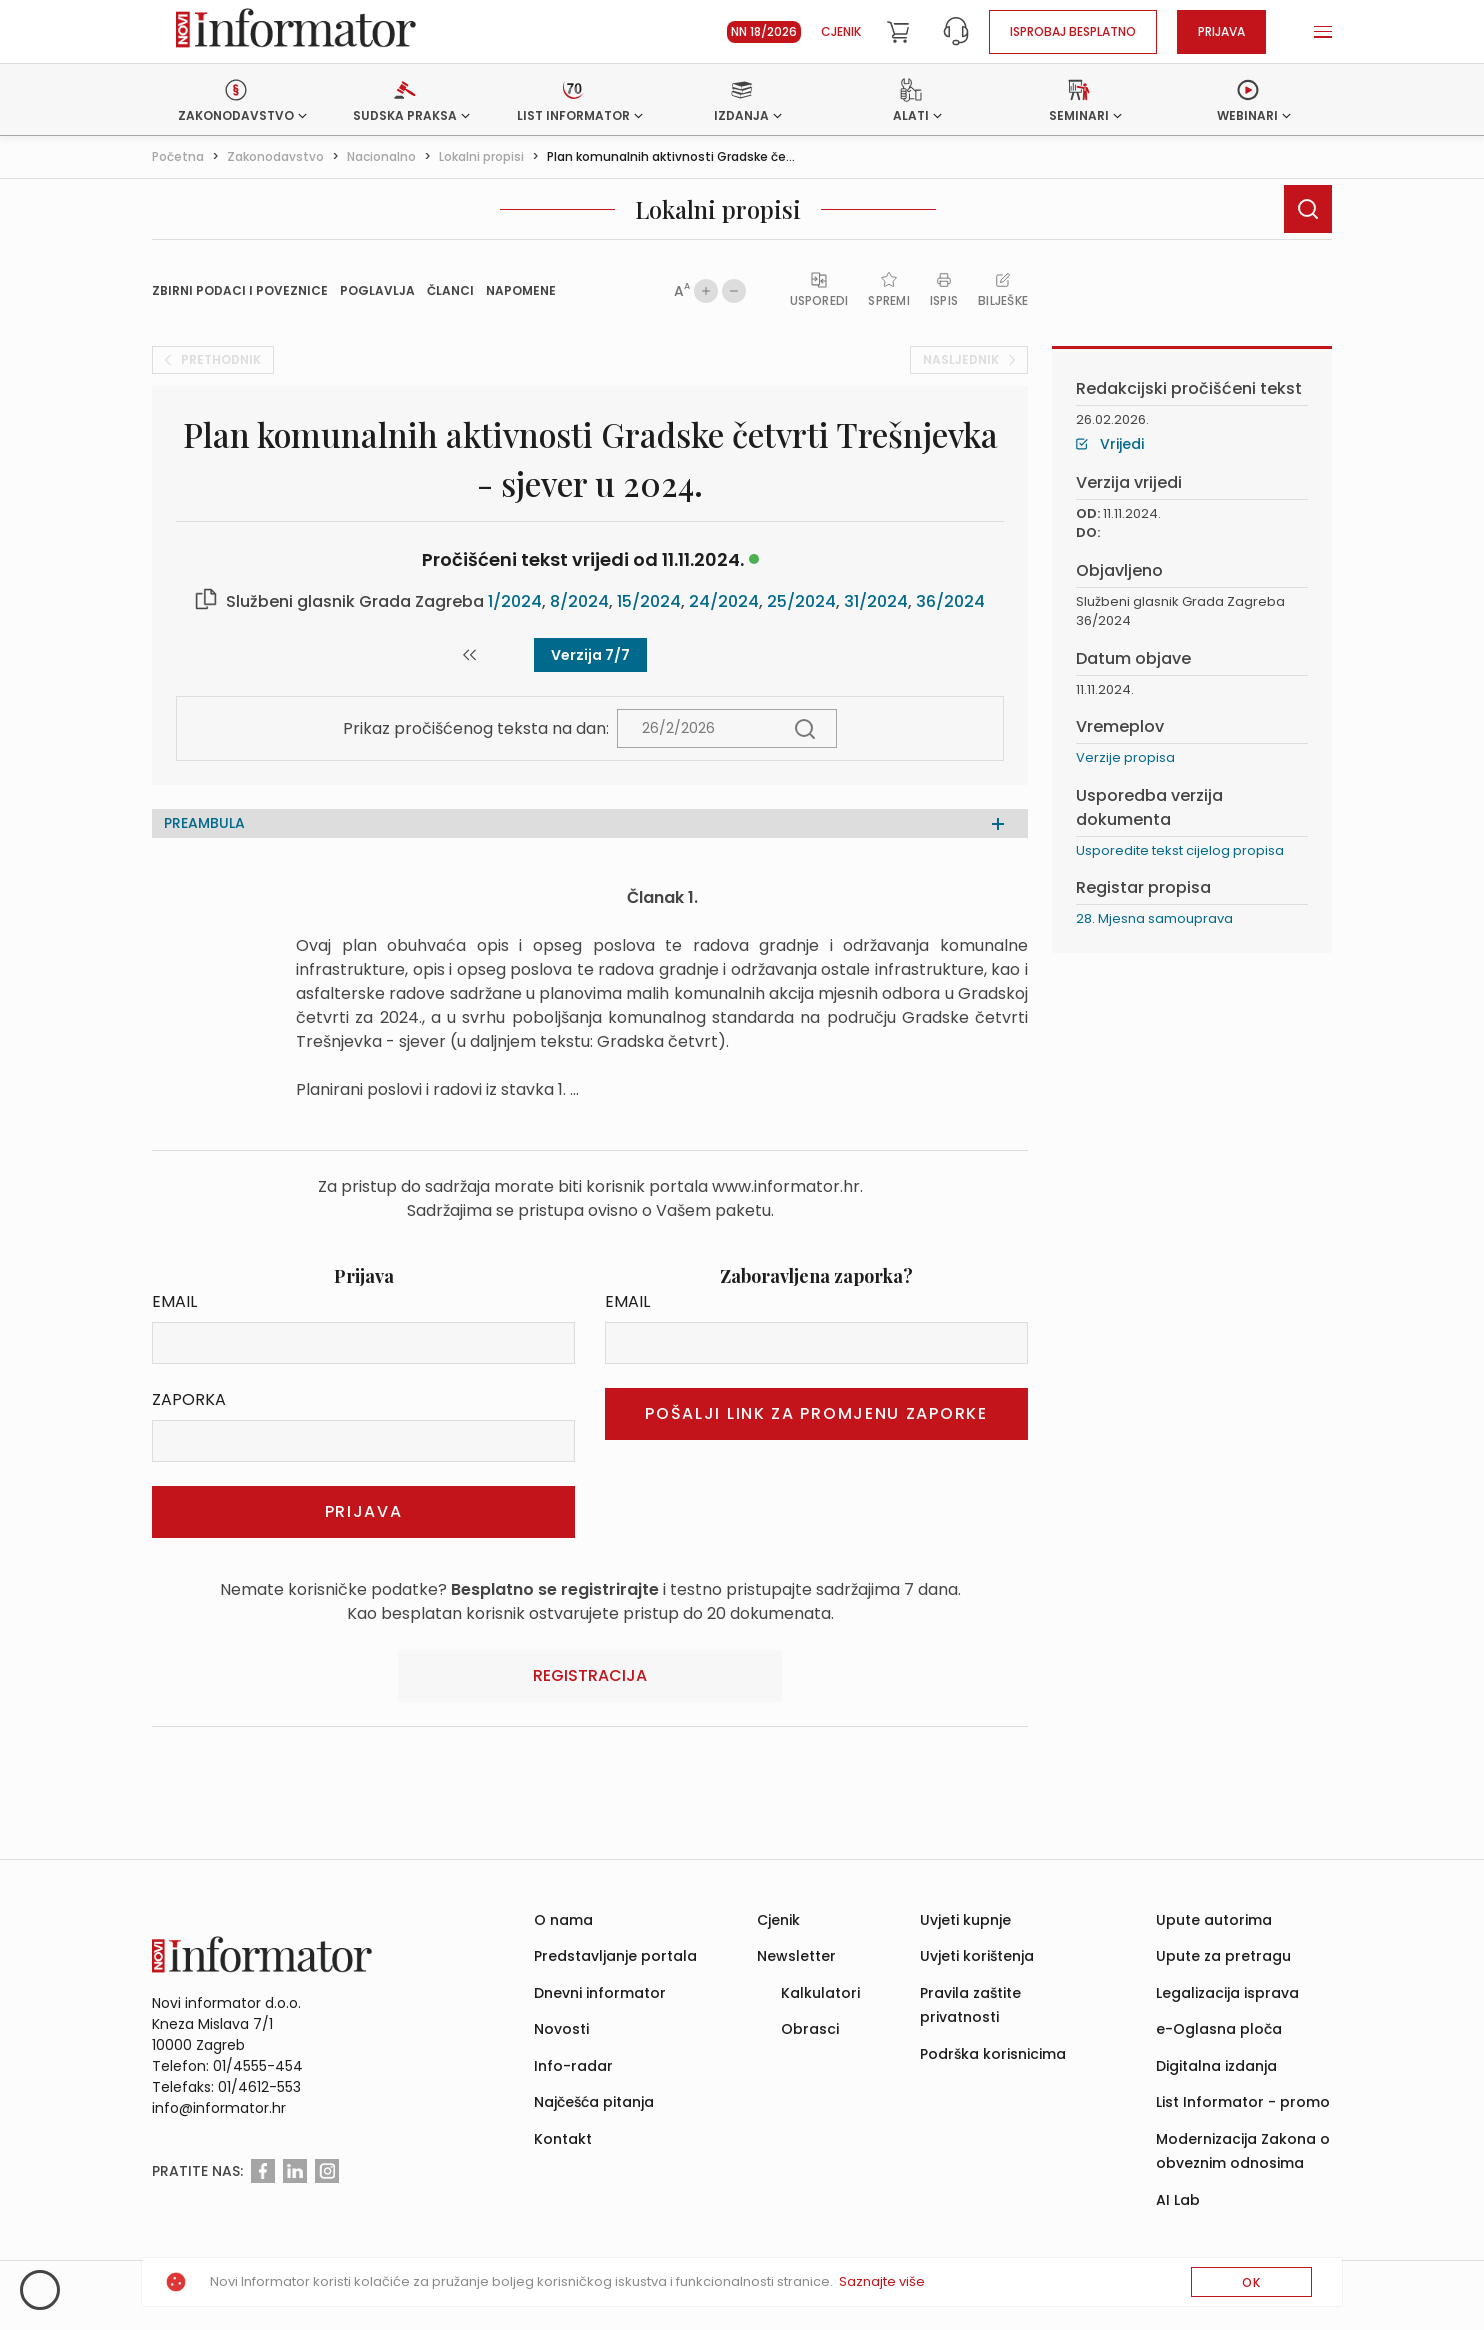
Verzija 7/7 (590, 655)
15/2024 (649, 601)
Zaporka (189, 1399)
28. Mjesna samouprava (1154, 918)
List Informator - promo (1243, 2102)
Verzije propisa (1125, 757)
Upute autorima (1214, 1920)
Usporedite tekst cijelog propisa (1180, 850)
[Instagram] (327, 2171)
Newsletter (796, 1956)
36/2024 (950, 601)
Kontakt (563, 2139)
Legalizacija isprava (1227, 1993)
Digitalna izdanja (1216, 2066)
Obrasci (810, 2029)
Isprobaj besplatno (1073, 31)
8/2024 (579, 601)
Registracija (590, 1675)
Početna (178, 156)
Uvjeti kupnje (965, 1920)
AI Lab (1178, 2200)
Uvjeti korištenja (977, 1956)
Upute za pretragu (1223, 1956)
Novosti (561, 2029)
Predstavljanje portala (615, 1956)
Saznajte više (882, 2281)
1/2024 (515, 601)
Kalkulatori (820, 1993)
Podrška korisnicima (993, 2054)
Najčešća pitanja (594, 2102)
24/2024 (724, 601)
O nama (563, 1920)
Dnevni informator (600, 1993)
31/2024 (876, 601)
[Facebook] (263, 2171)
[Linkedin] (295, 2171)
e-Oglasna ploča (1219, 2029)
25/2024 (801, 601)
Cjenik (841, 31)
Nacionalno (381, 156)
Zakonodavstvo (275, 156)
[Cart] (898, 32)
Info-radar (573, 2066)
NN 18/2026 (764, 31)
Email (174, 1301)
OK (1251, 2282)
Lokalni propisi (481, 156)
